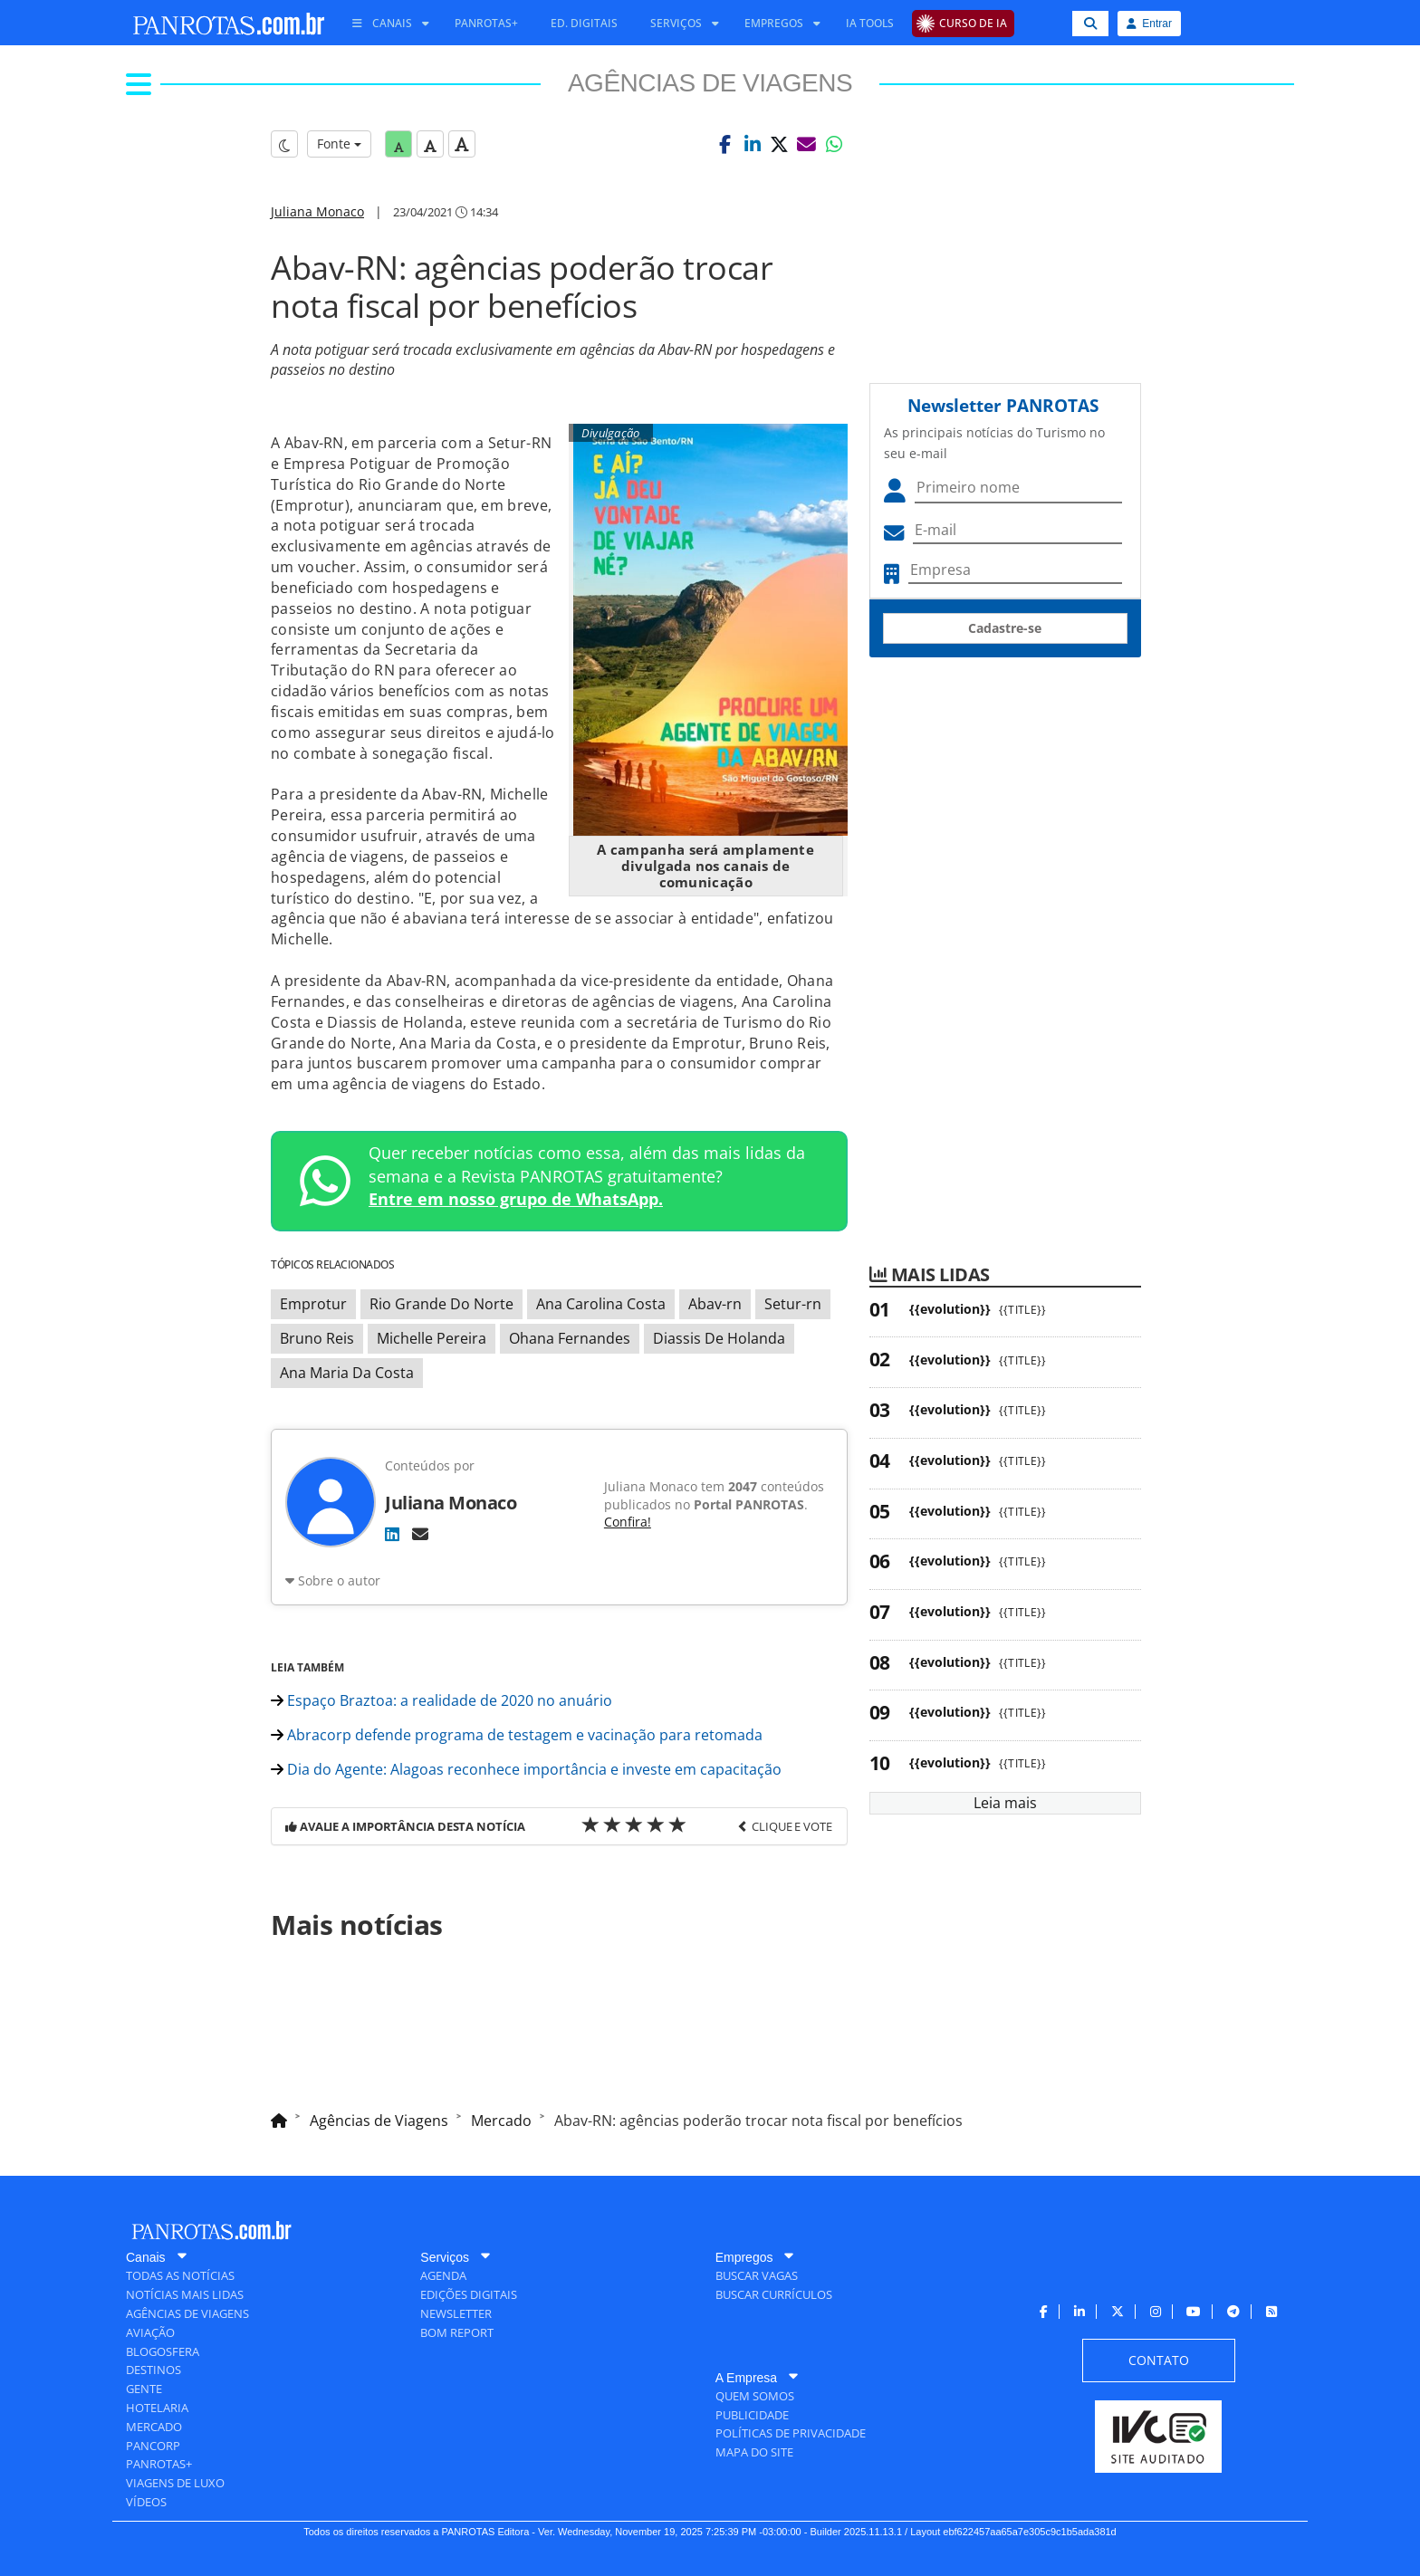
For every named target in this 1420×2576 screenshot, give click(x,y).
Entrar (1149, 23)
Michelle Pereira (431, 1338)
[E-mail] (420, 1534)
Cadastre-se (1004, 628)
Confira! (627, 1521)
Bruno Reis (317, 1338)
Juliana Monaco (317, 211)
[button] (725, 144)
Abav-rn (715, 1304)
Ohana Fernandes (569, 1338)
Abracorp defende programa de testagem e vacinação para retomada (517, 1735)
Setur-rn (792, 1304)
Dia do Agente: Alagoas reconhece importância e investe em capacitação (526, 1769)
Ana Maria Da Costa (347, 1373)
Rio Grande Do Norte (441, 1304)
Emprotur (313, 1304)
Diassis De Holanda (719, 1338)
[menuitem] (384, 23)
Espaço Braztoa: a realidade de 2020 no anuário (441, 1700)
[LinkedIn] (392, 1534)
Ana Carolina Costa (601, 1304)
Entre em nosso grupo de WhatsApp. (516, 1199)
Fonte (339, 143)
